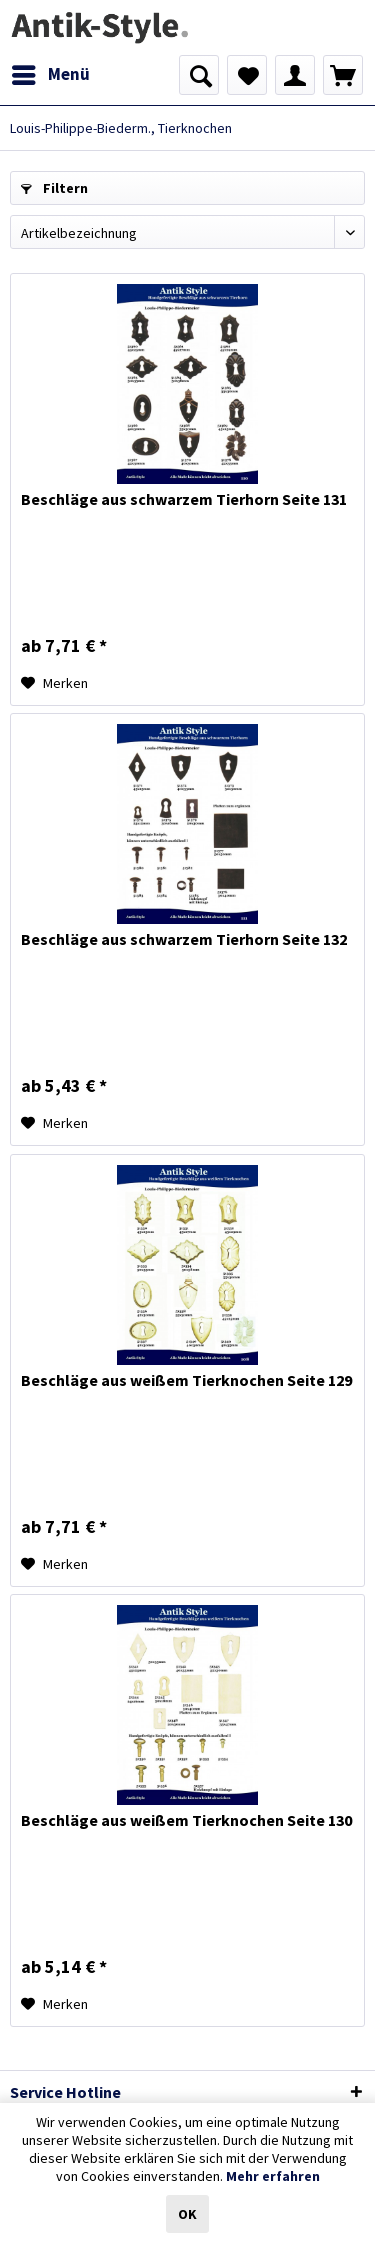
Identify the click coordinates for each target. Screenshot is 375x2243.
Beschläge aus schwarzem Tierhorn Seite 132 (184, 939)
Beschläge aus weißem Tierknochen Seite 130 (186, 1820)
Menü (51, 72)
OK (187, 2214)
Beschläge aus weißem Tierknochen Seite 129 (186, 1380)
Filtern (54, 188)
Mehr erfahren (273, 2176)
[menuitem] (50, 75)
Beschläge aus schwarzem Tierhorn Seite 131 (184, 499)
